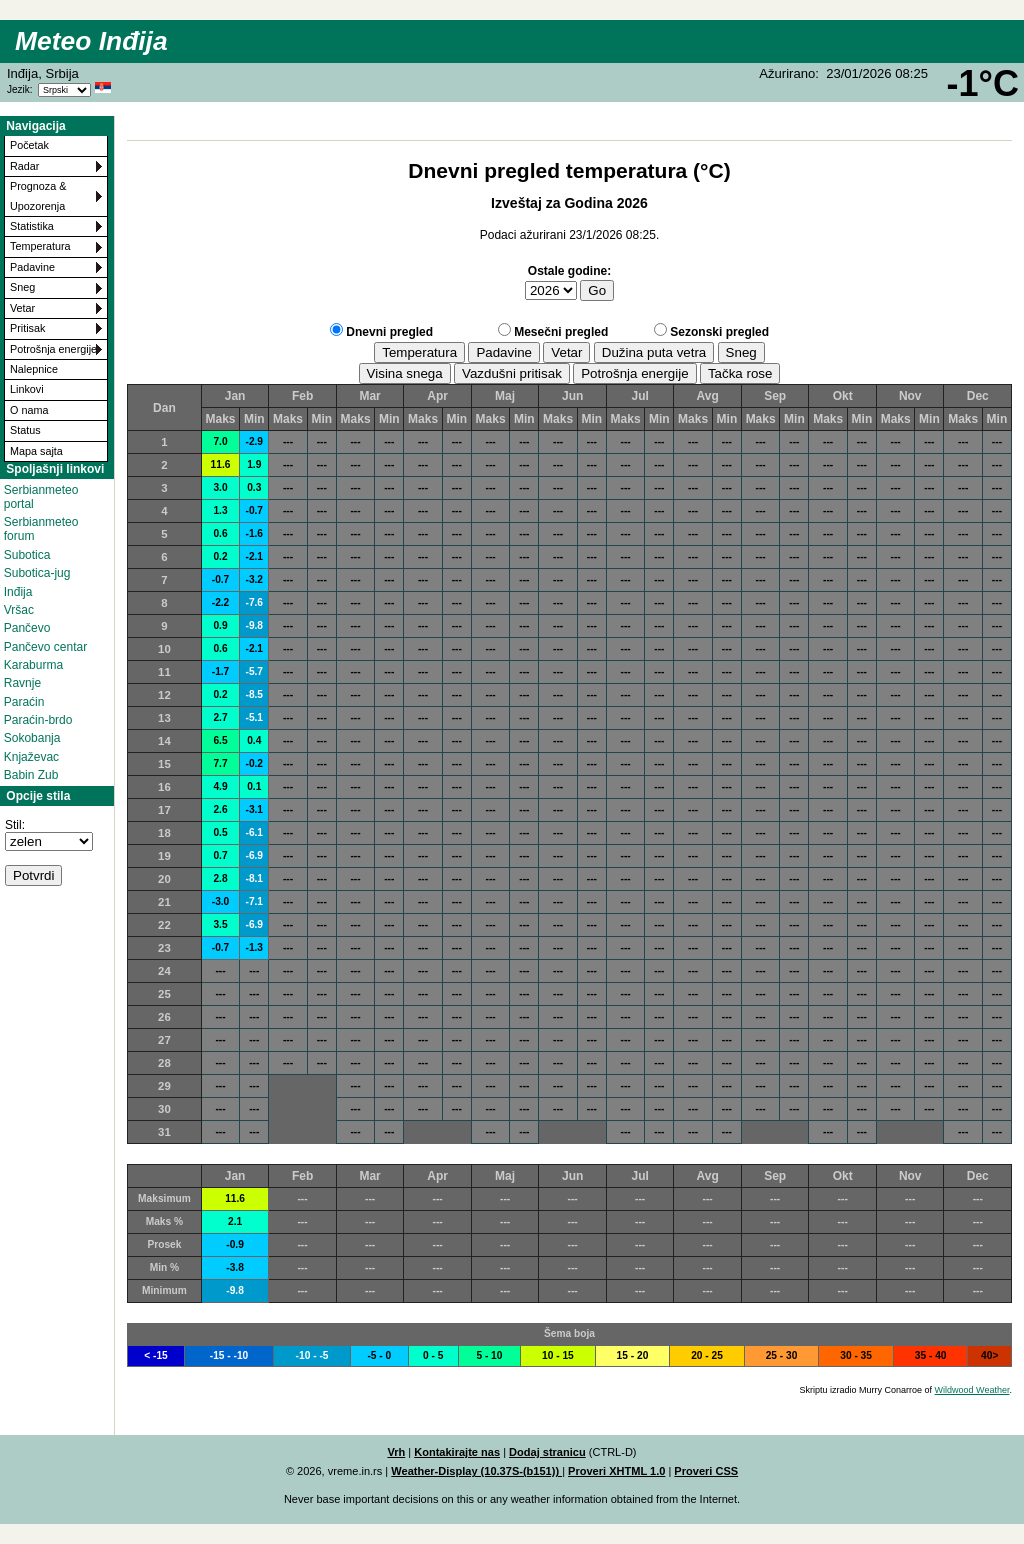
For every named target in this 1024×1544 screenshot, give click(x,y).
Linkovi (27, 389)
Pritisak (27, 328)
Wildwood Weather (972, 1390)
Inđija (18, 592)
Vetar (22, 308)
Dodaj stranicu (547, 1452)
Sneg (22, 287)
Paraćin (24, 702)
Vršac (19, 610)
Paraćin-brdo (38, 720)
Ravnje (22, 683)
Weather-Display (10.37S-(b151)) (476, 1471)
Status (25, 430)
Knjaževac (31, 757)
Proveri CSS (706, 1471)
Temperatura (40, 246)
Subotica (27, 555)
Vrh (396, 1452)
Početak (29, 145)
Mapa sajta (36, 451)
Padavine (32, 267)
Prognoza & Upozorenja (38, 195)
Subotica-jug (37, 573)
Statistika (32, 226)
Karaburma (33, 665)
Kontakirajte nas (457, 1452)
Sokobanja (32, 738)
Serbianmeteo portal (41, 497)
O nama (29, 410)
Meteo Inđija (91, 41)
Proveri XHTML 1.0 (616, 1471)
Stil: (15, 825)
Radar (24, 166)
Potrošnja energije (53, 349)
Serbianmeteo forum (41, 529)
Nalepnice (34, 369)
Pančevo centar (45, 647)
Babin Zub (31, 775)
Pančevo (27, 628)
